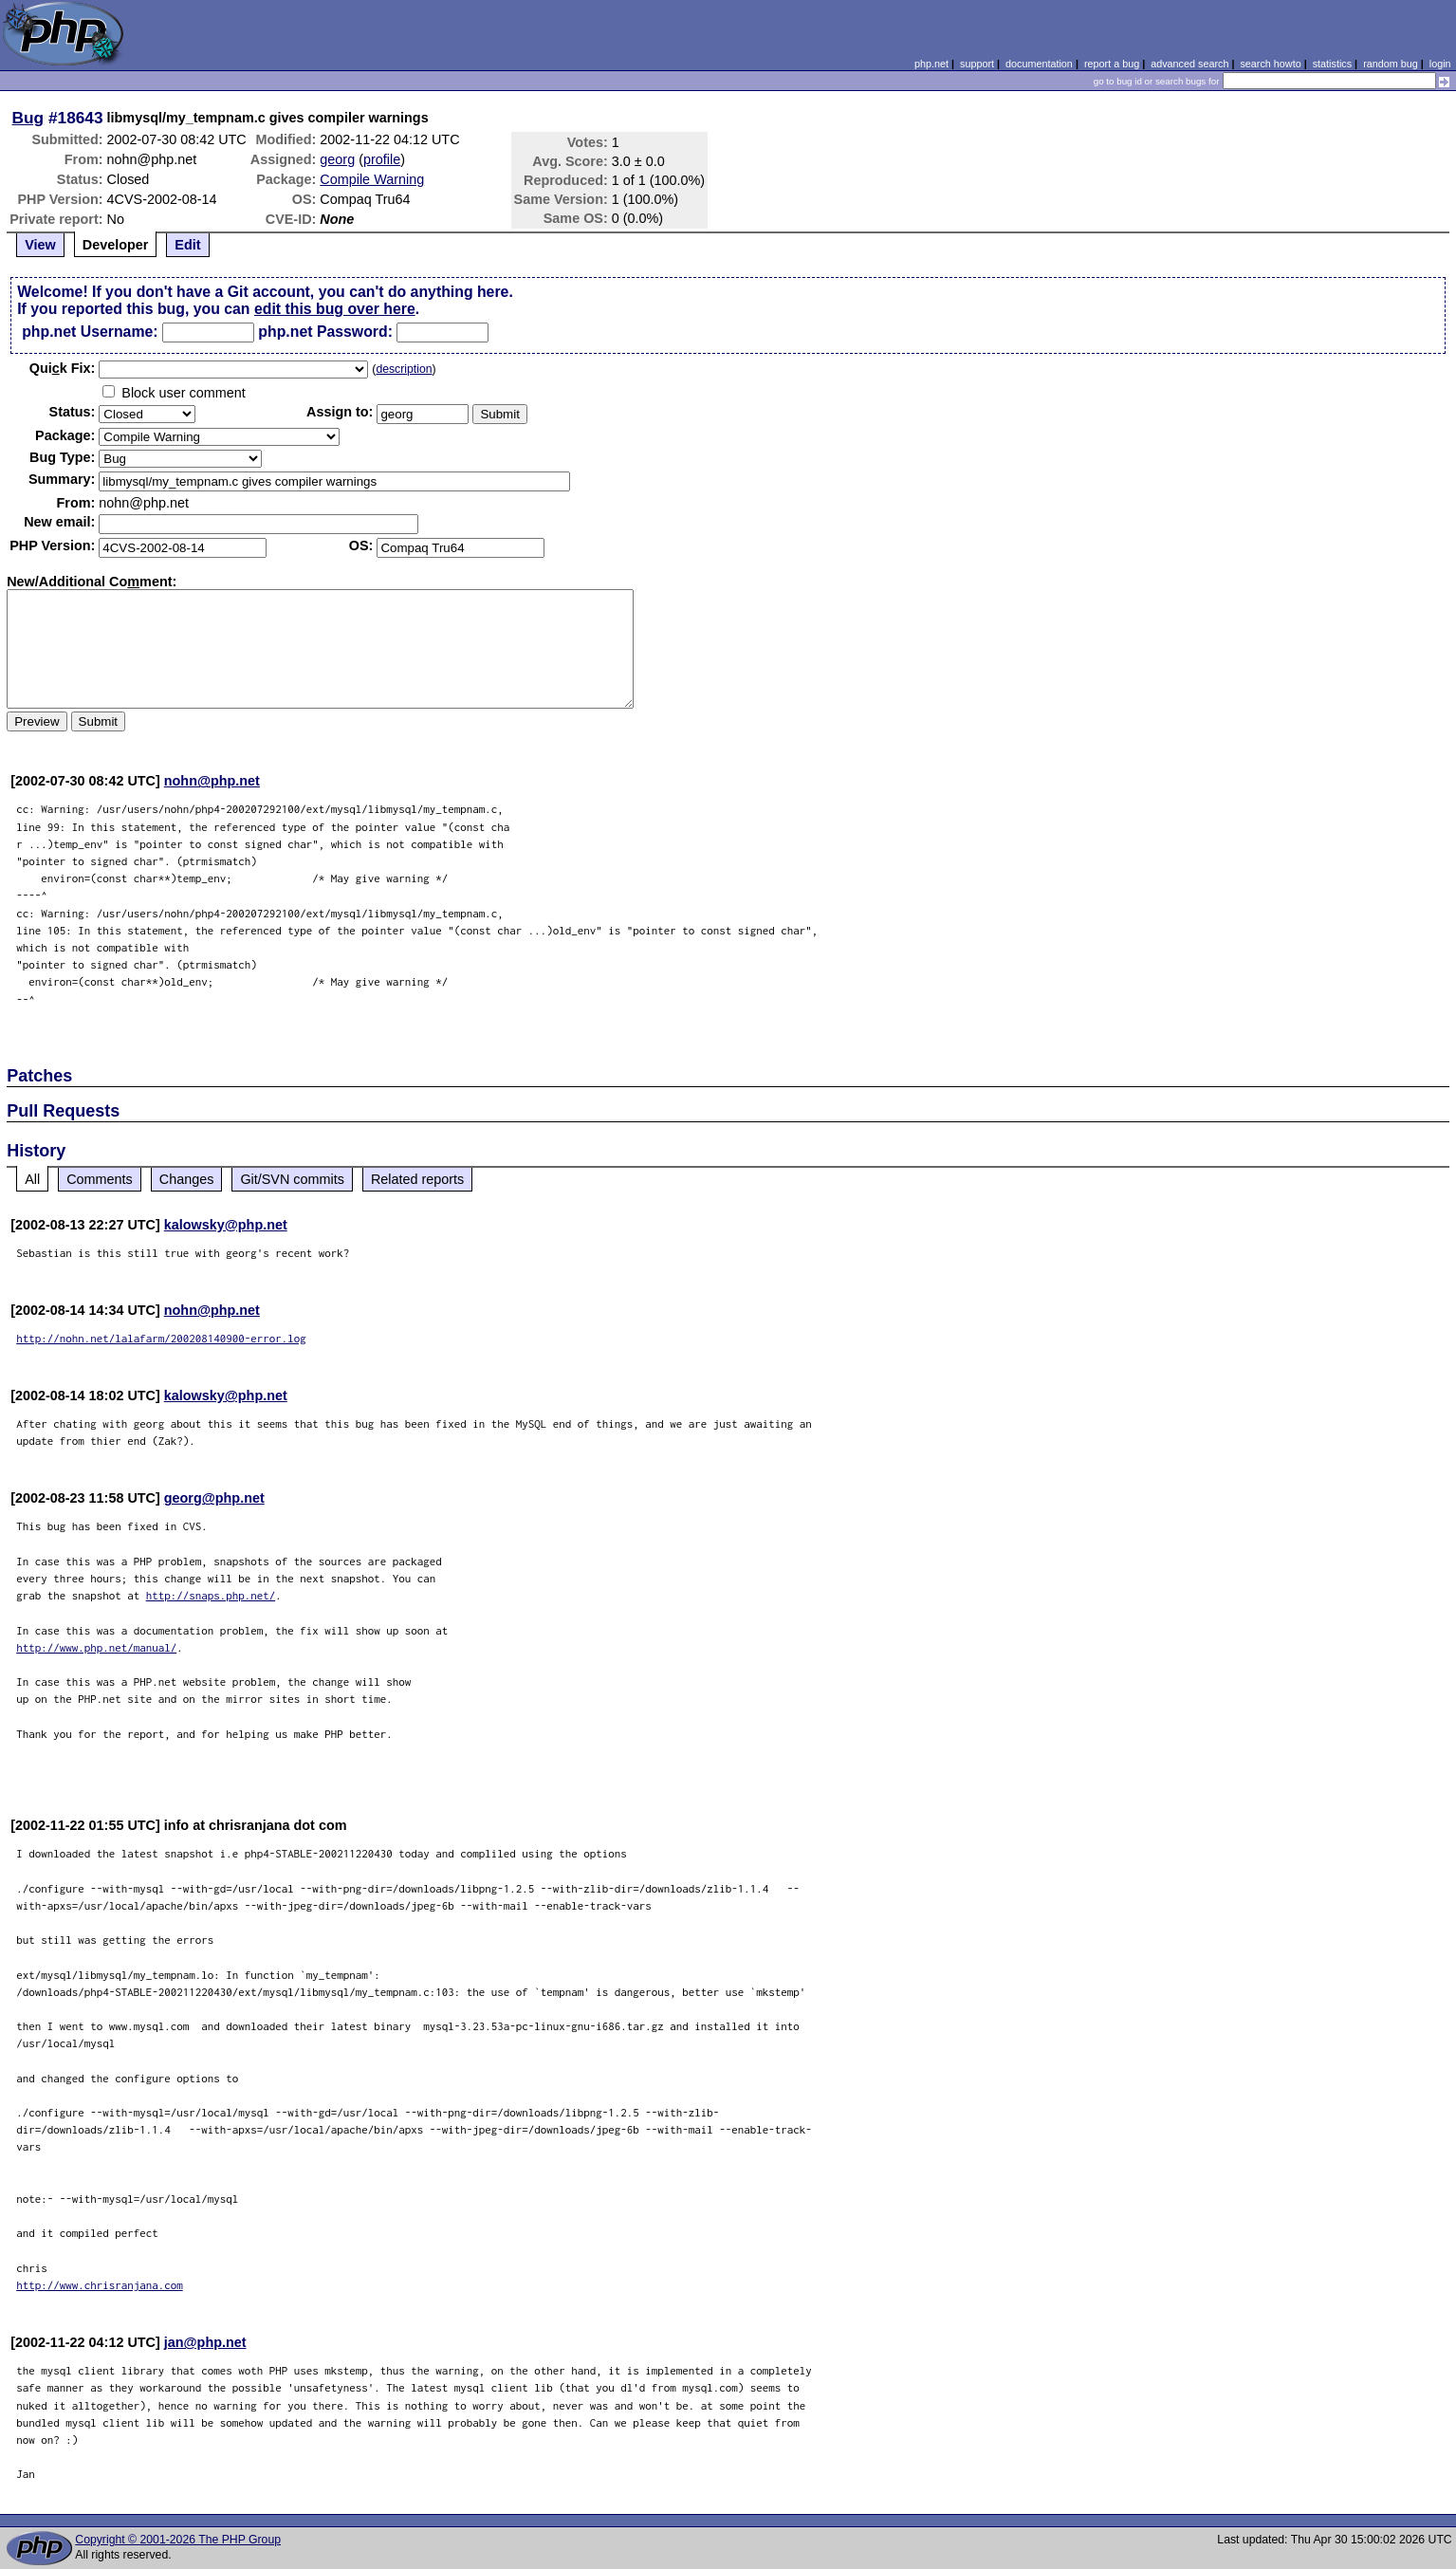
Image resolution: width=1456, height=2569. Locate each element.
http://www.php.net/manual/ (96, 1647)
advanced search (1189, 63)
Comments (99, 1179)
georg (337, 159)
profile (381, 159)
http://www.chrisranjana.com (99, 2285)
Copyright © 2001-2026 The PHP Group (178, 2539)
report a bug (1111, 63)
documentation (1039, 63)
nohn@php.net (212, 780)
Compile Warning (372, 179)
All (32, 1179)
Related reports (417, 1179)
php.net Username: (89, 331)
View (40, 244)
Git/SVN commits (292, 1179)
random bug (1390, 63)
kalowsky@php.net (225, 1224)
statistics (1332, 63)
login (1440, 63)
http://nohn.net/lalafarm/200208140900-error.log (161, 1338)
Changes (186, 1179)
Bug (28, 117)
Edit (187, 244)
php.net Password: (325, 331)
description (404, 369)
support (977, 63)
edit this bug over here (334, 309)
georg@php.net (214, 1498)
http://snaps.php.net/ (211, 1595)
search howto (1270, 63)
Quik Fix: (62, 368)
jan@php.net (205, 2342)
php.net (931, 63)
